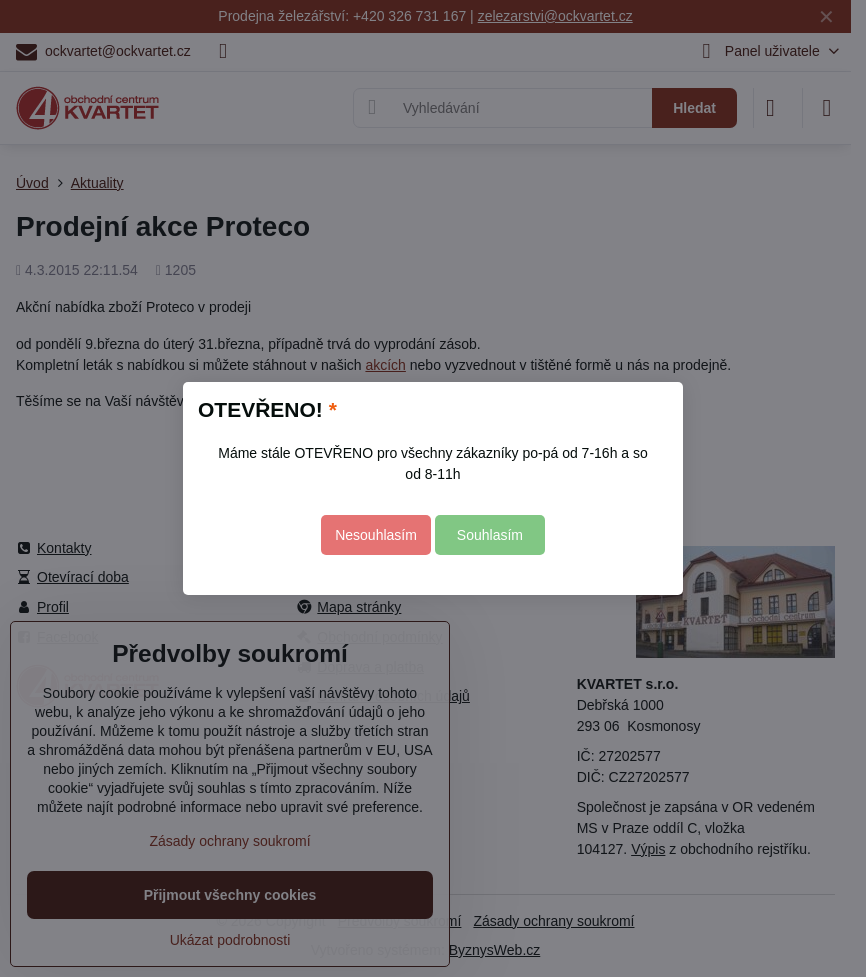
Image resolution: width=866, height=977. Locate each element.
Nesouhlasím (376, 535)
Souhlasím (490, 535)
